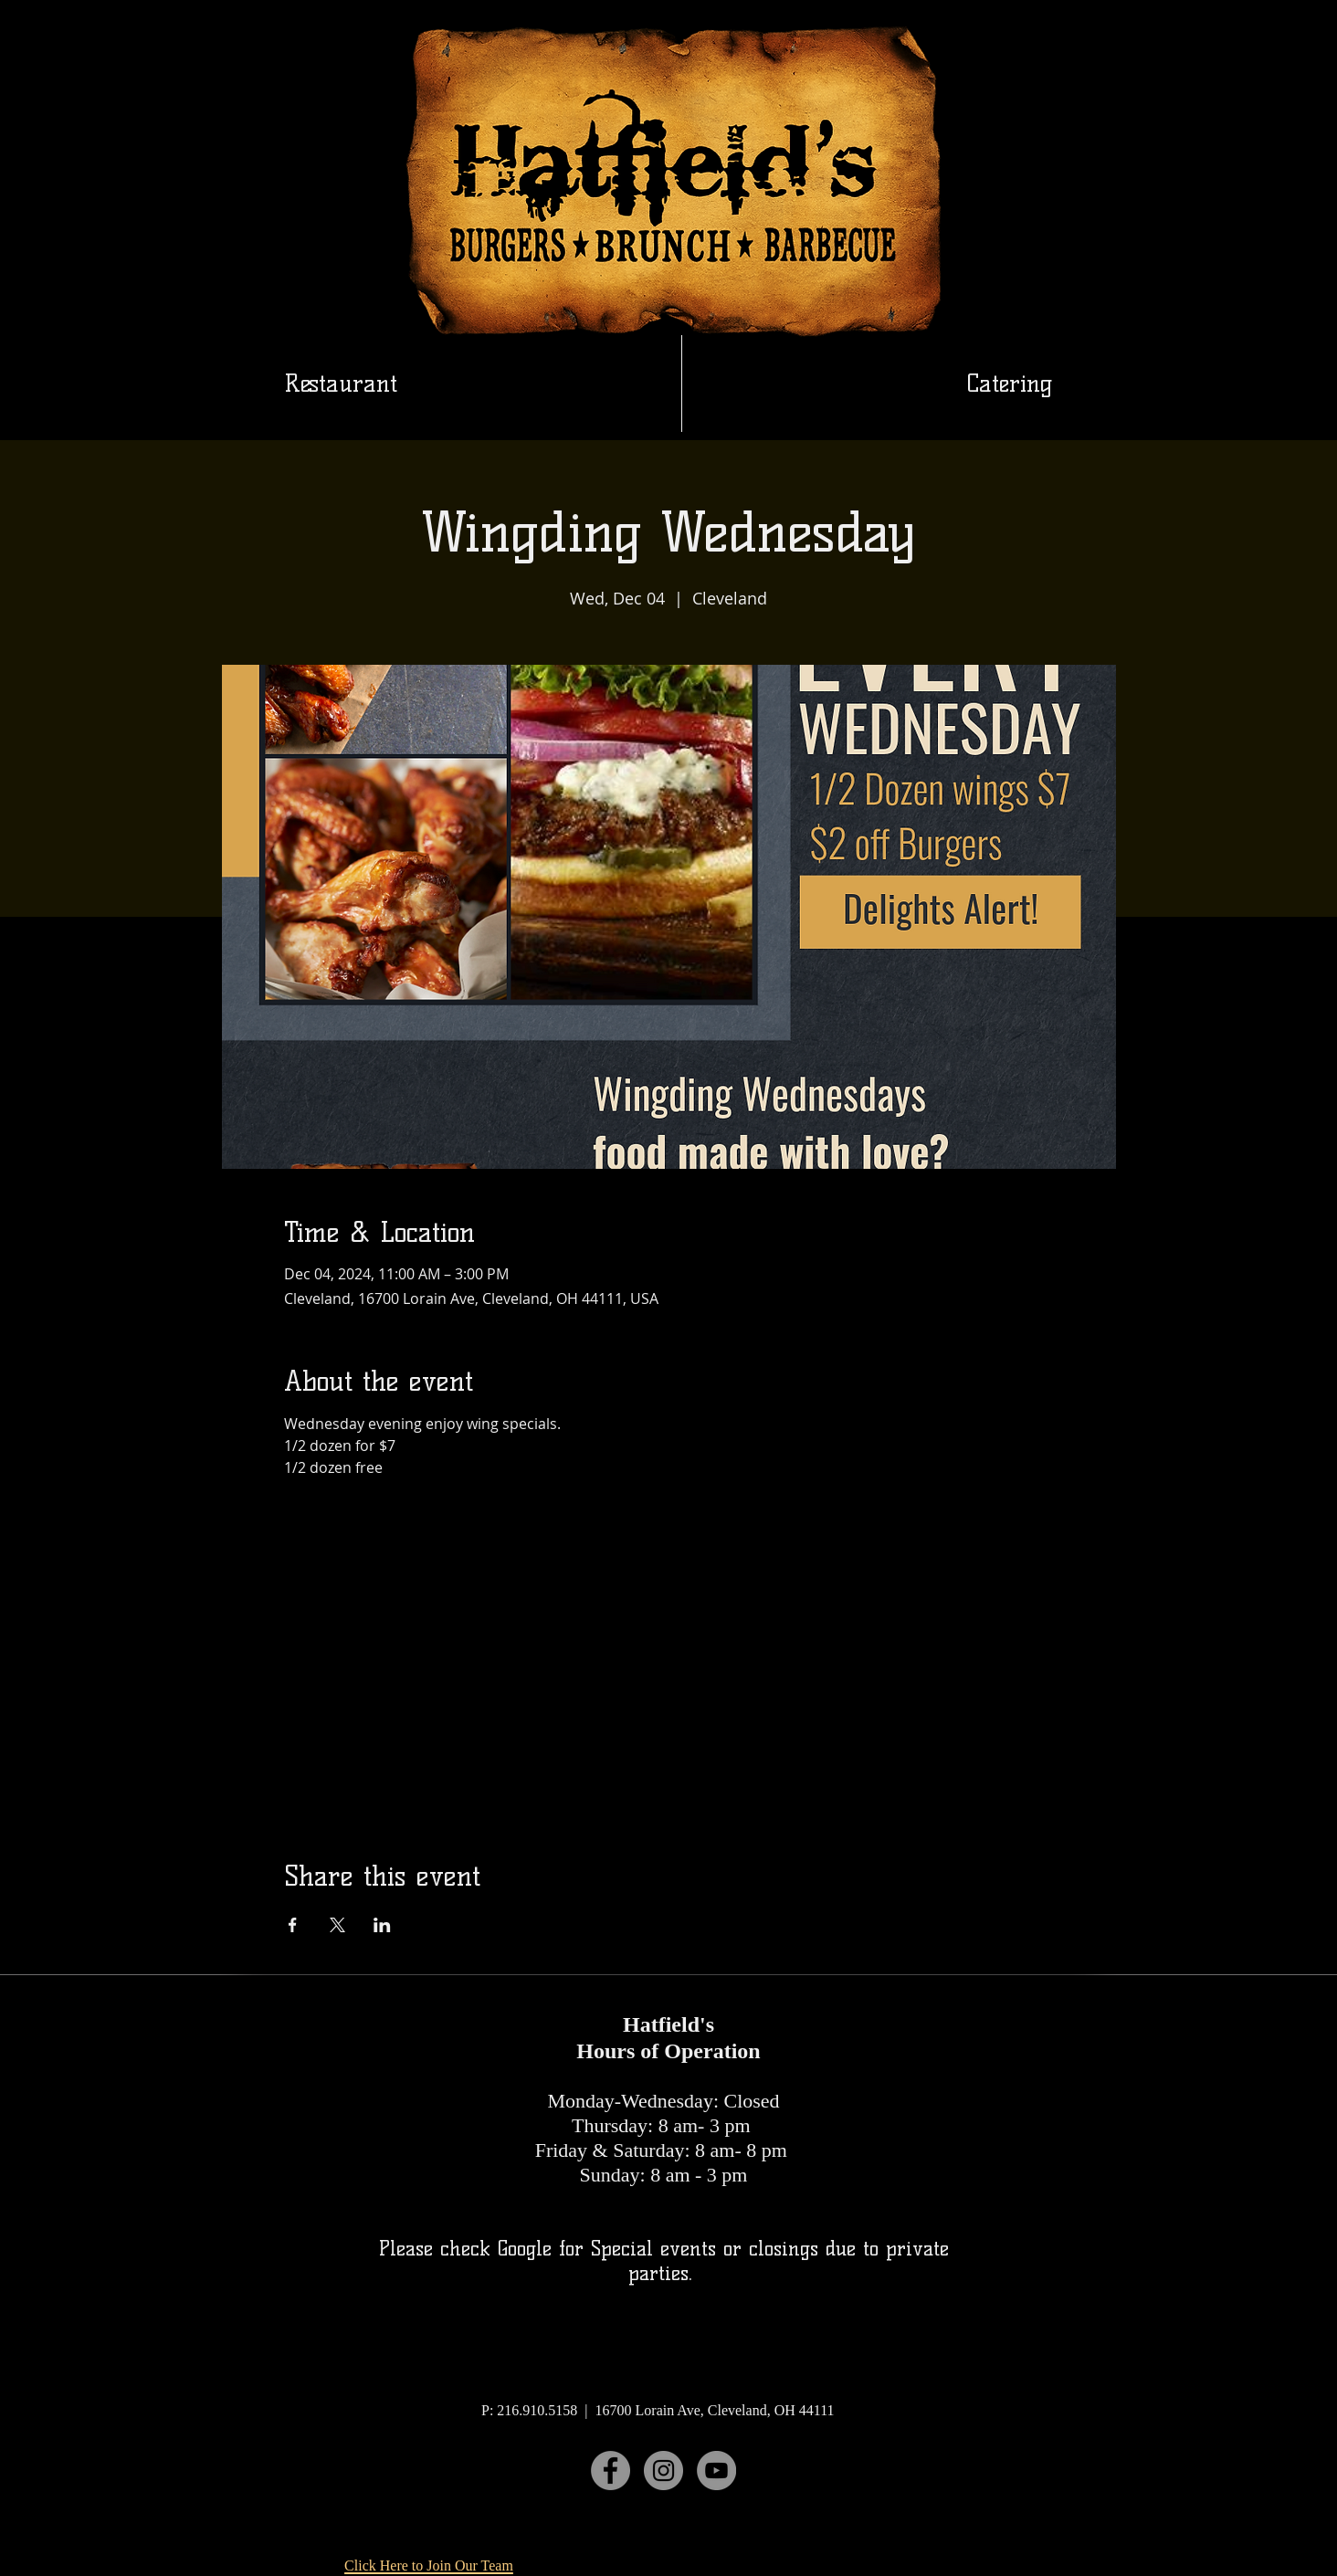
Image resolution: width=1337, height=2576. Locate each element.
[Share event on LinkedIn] (382, 1925)
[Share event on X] (337, 1925)
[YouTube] (716, 2470)
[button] (1009, 383)
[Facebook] (610, 2470)
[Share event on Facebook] (292, 1925)
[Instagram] (663, 2470)
